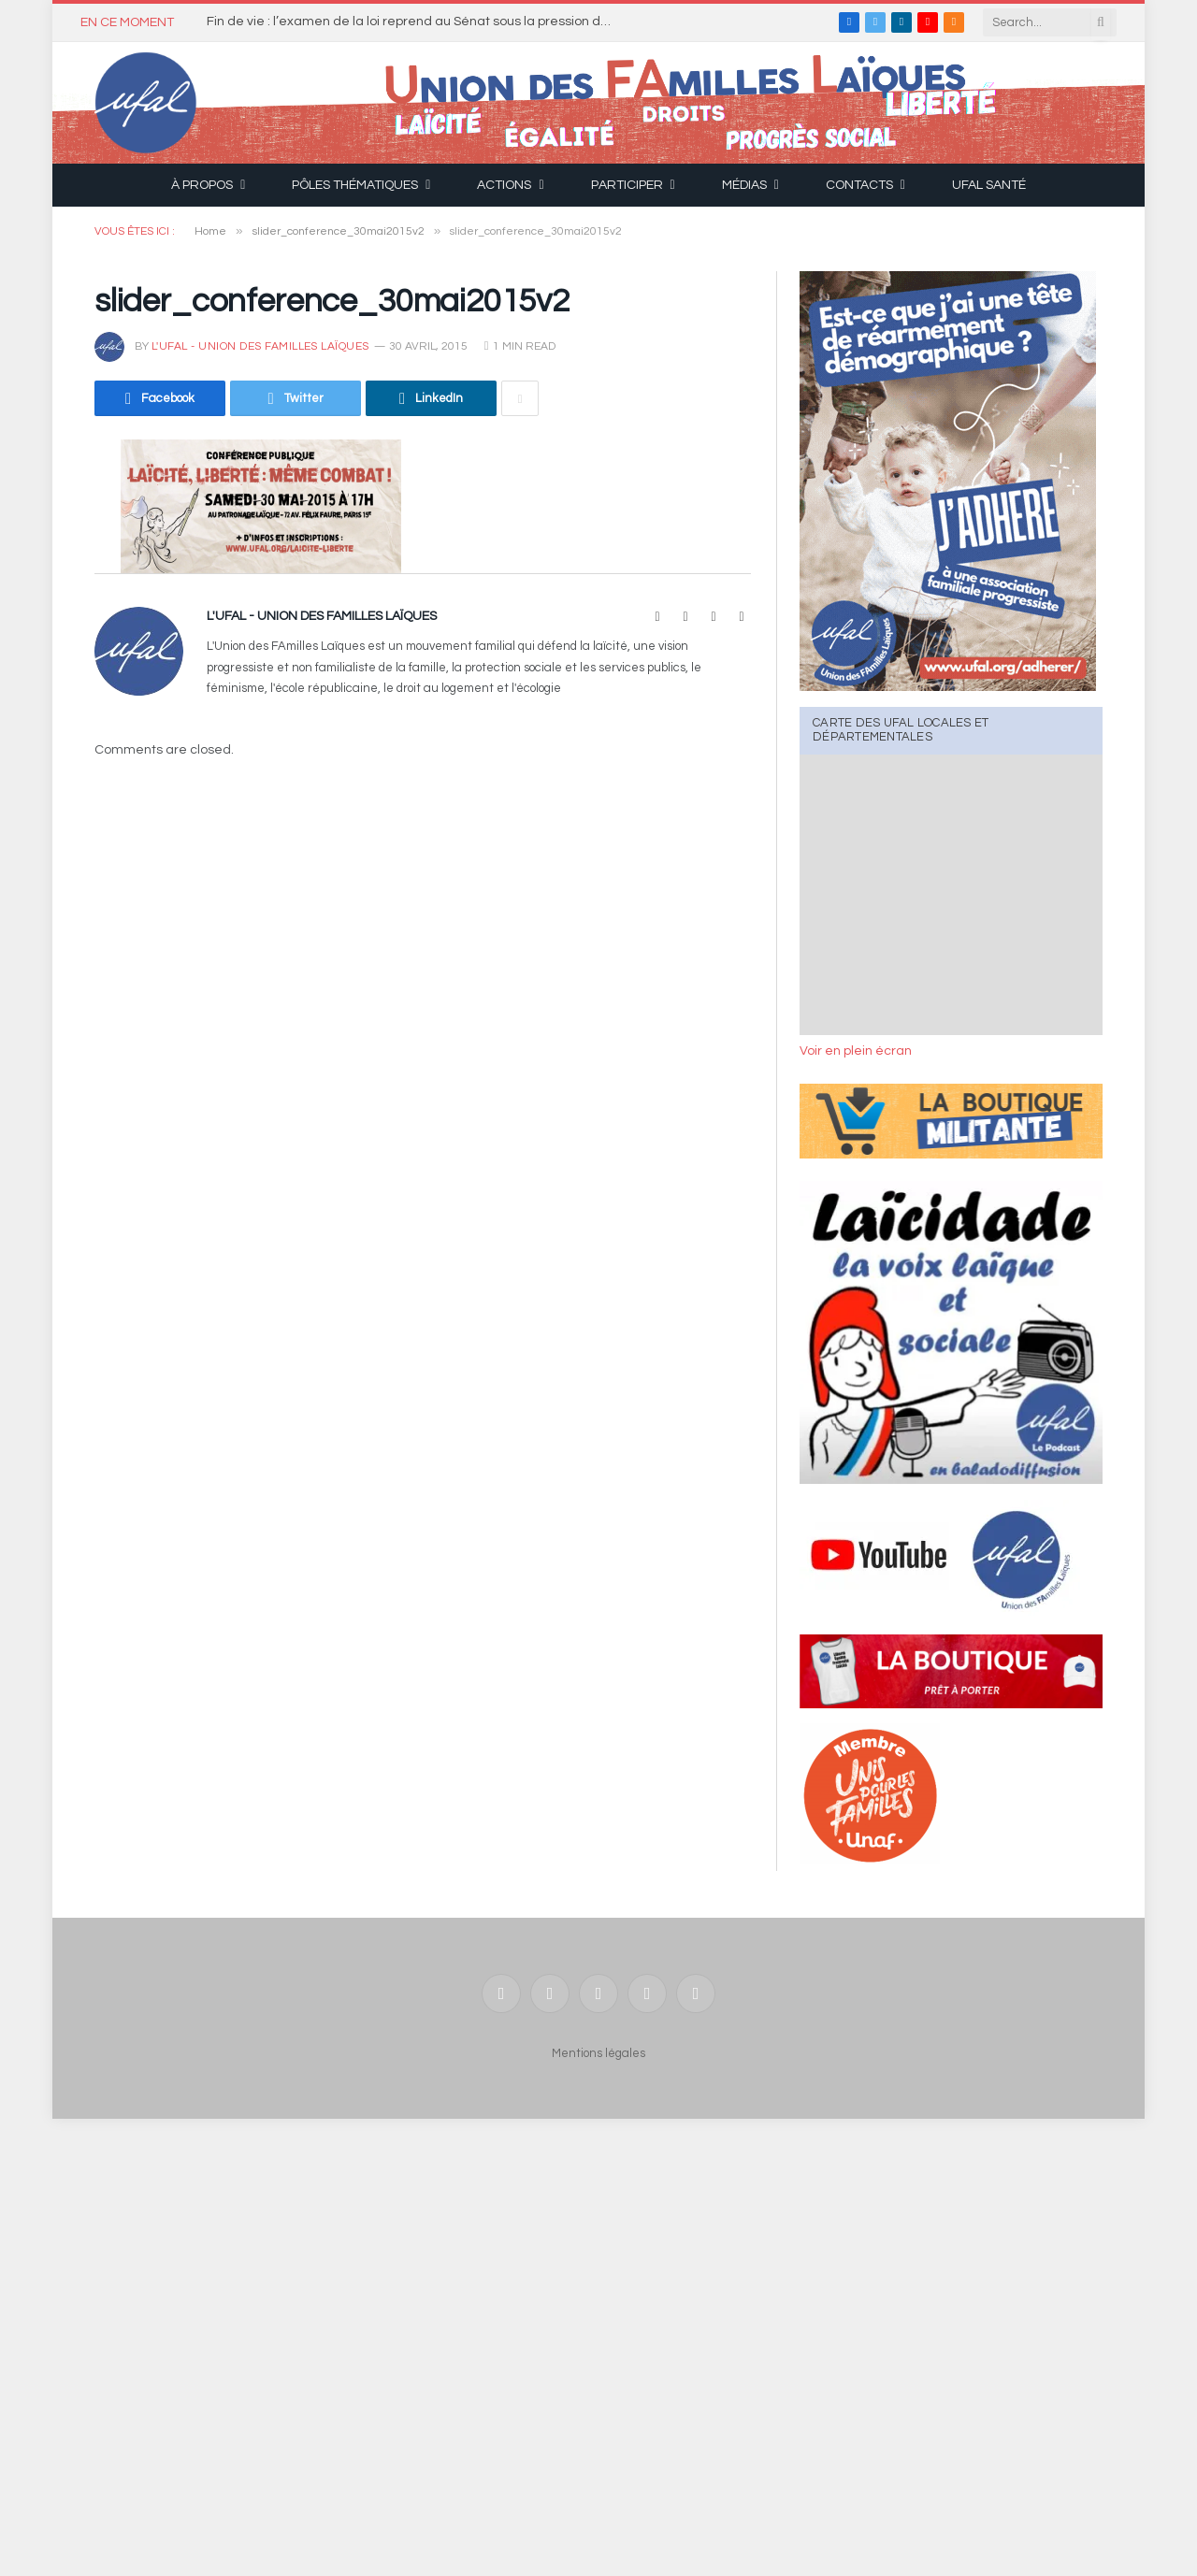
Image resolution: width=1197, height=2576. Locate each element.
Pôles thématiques (355, 185)
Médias (744, 185)
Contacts (859, 185)
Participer (627, 185)
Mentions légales (598, 2053)
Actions (504, 185)
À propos (202, 185)
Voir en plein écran (856, 1051)
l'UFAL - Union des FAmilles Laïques (260, 346)
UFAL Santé (989, 185)
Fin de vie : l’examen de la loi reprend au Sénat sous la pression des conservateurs (417, 21)
